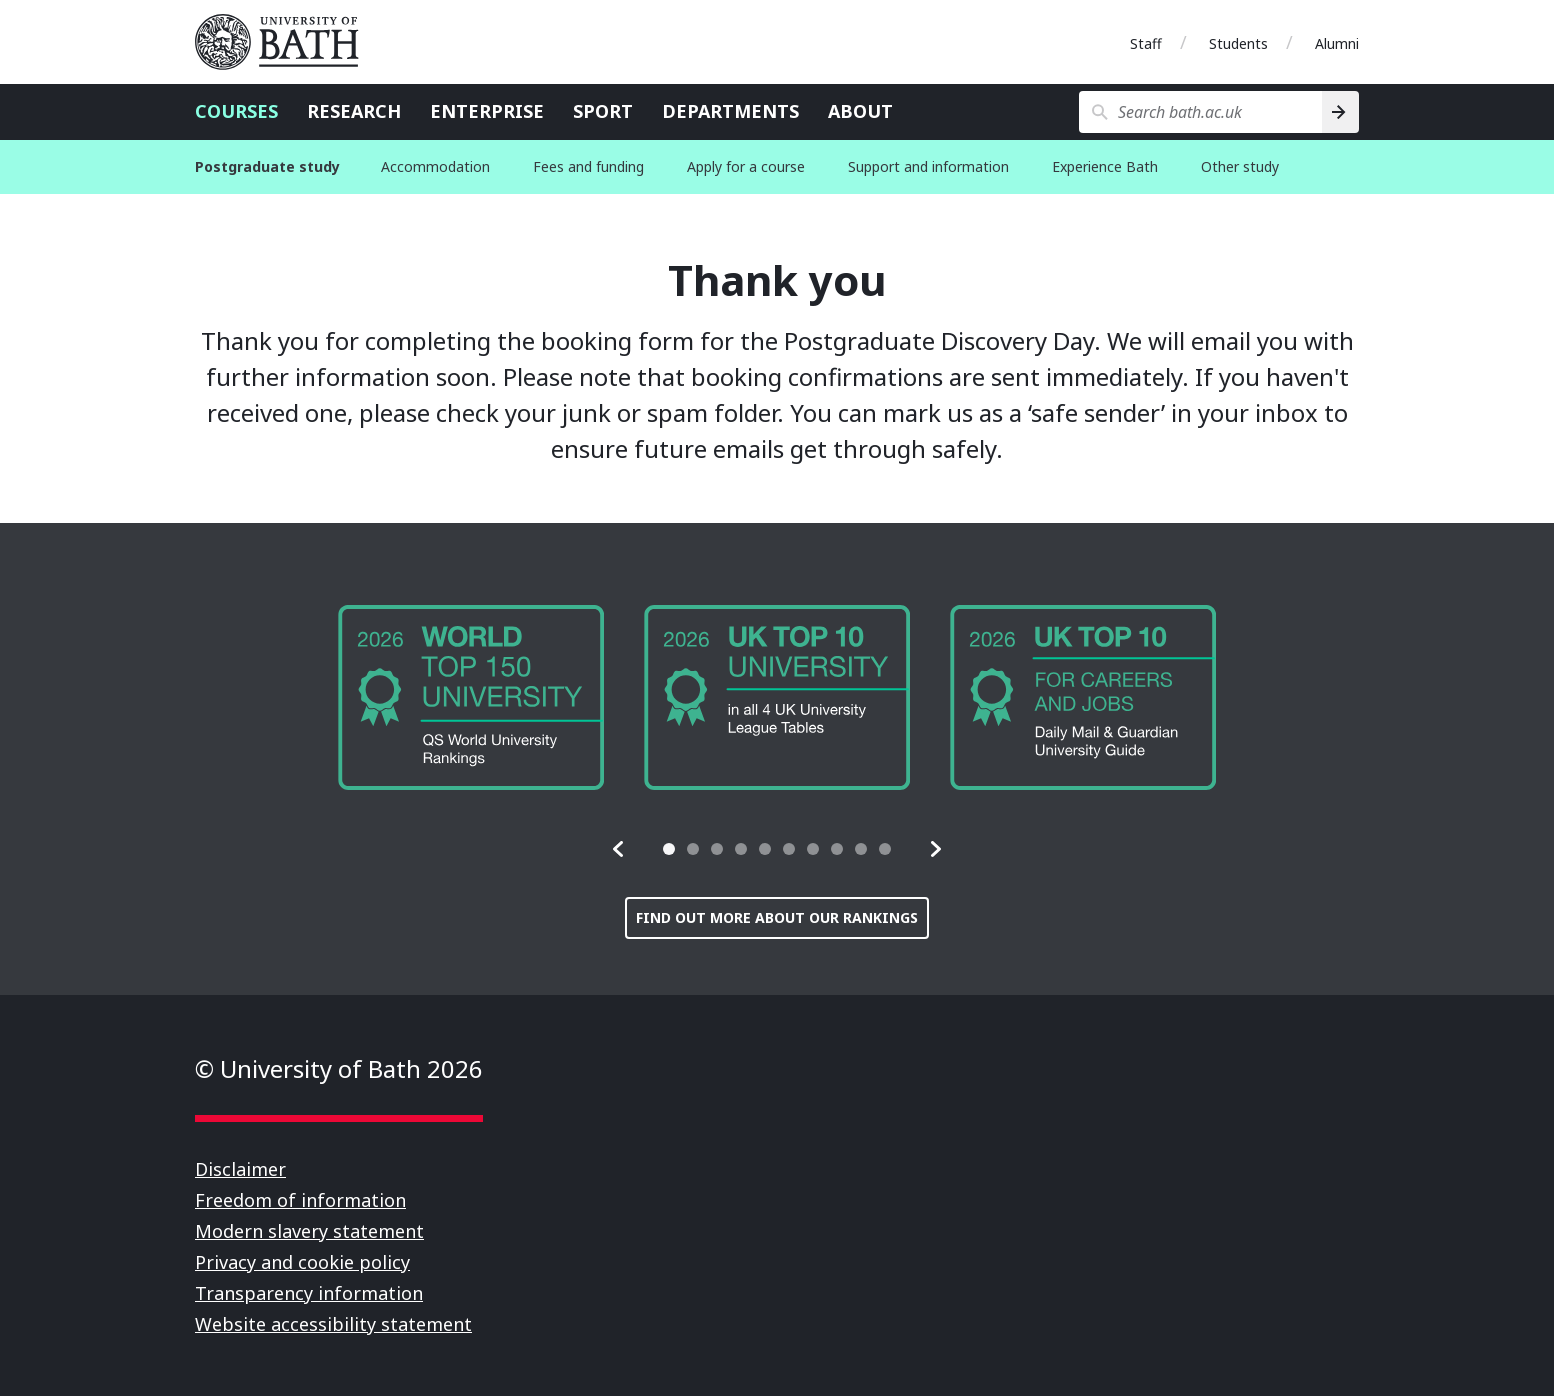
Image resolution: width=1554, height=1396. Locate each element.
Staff (1146, 43)
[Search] (1340, 112)
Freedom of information (300, 1200)
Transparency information (309, 1293)
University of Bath (285, 42)
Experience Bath (1105, 166)
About (860, 111)
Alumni (1337, 43)
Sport (603, 111)
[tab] (669, 849)
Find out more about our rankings (777, 917)
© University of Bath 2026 (339, 1068)
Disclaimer (240, 1169)
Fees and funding (588, 166)
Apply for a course (746, 166)
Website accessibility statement (333, 1324)
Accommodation (435, 166)
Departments (730, 111)
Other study (1240, 166)
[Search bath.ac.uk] (1200, 112)
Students (1238, 43)
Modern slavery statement (309, 1231)
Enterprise (487, 111)
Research (354, 111)
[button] (619, 849)
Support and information (928, 166)
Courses (236, 111)
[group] (471, 697)
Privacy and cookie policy (302, 1262)
